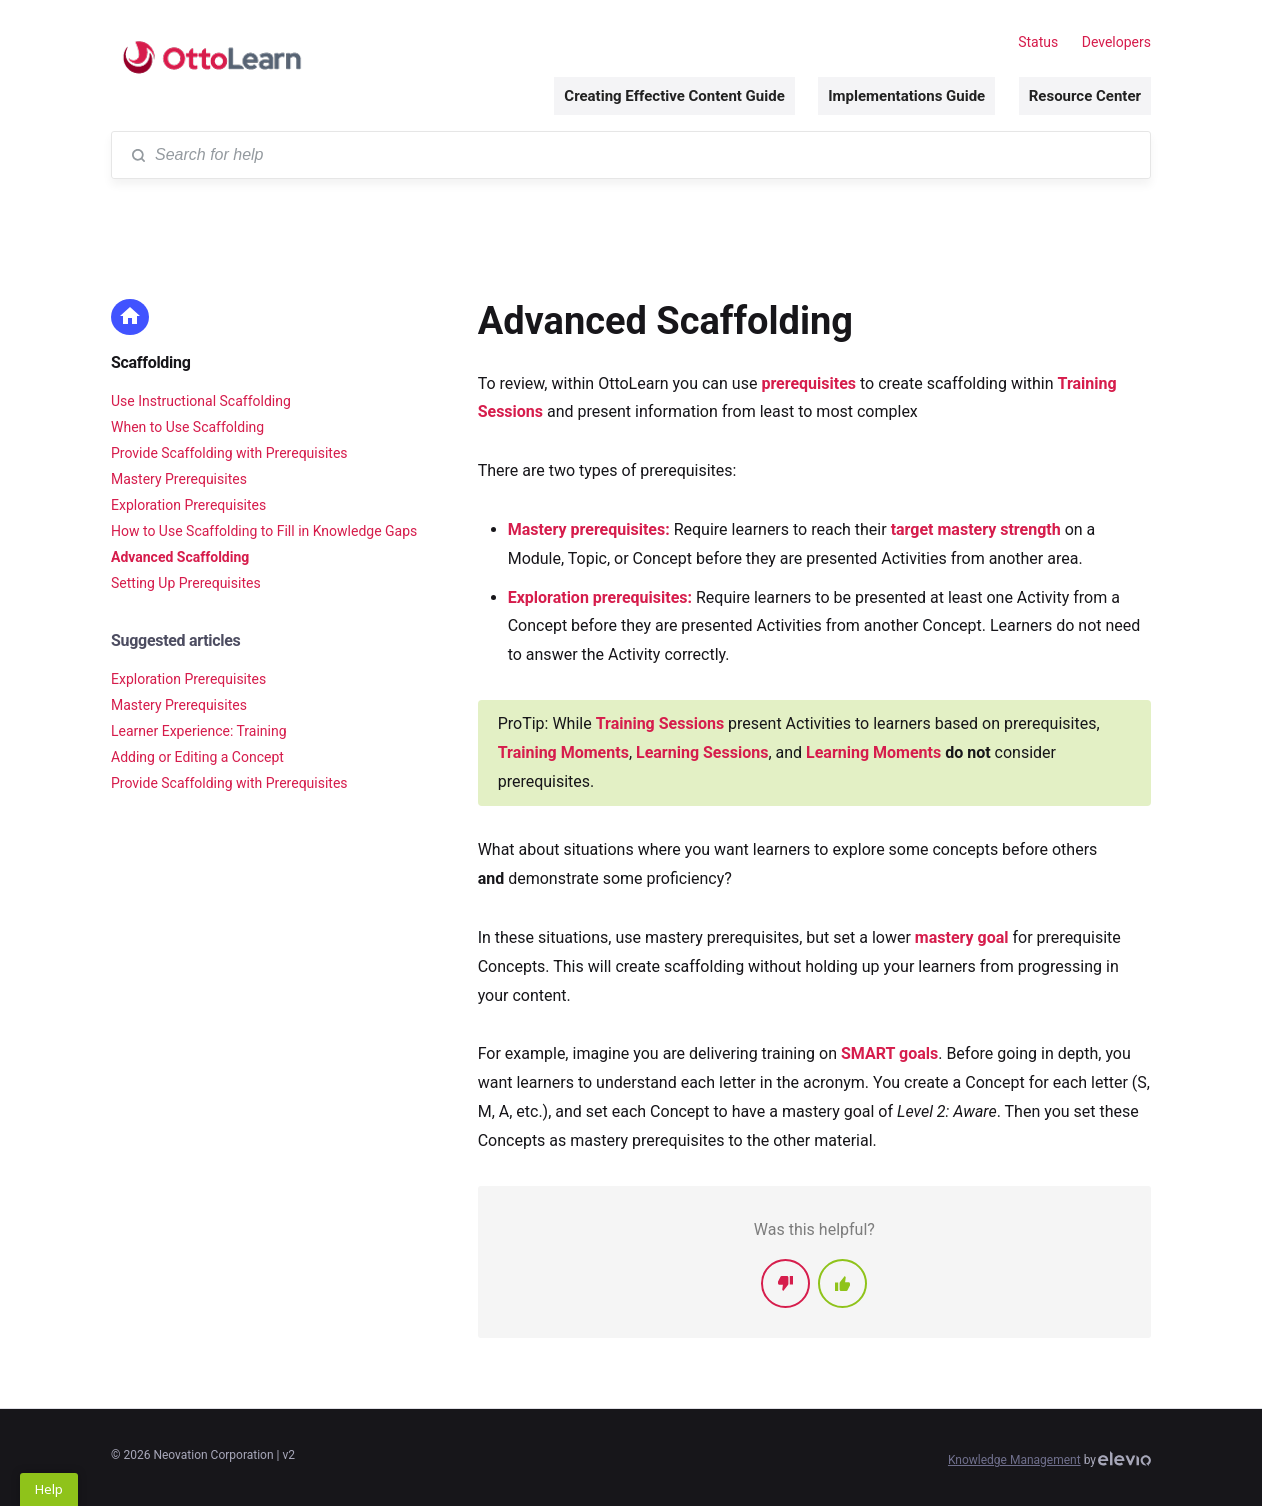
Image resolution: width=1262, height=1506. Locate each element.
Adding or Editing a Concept (197, 757)
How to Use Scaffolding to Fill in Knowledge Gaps (264, 531)
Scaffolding (151, 362)
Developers (1116, 42)
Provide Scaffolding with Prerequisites (229, 453)
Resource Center (1085, 96)
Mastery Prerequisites (179, 479)
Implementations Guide (906, 96)
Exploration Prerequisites (188, 505)
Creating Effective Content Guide (674, 96)
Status (1038, 42)
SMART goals (889, 1053)
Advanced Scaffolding (180, 557)
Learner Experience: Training (199, 731)
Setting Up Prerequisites (186, 583)
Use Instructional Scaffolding (201, 401)
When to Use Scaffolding (187, 427)
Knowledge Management (1014, 1460)
